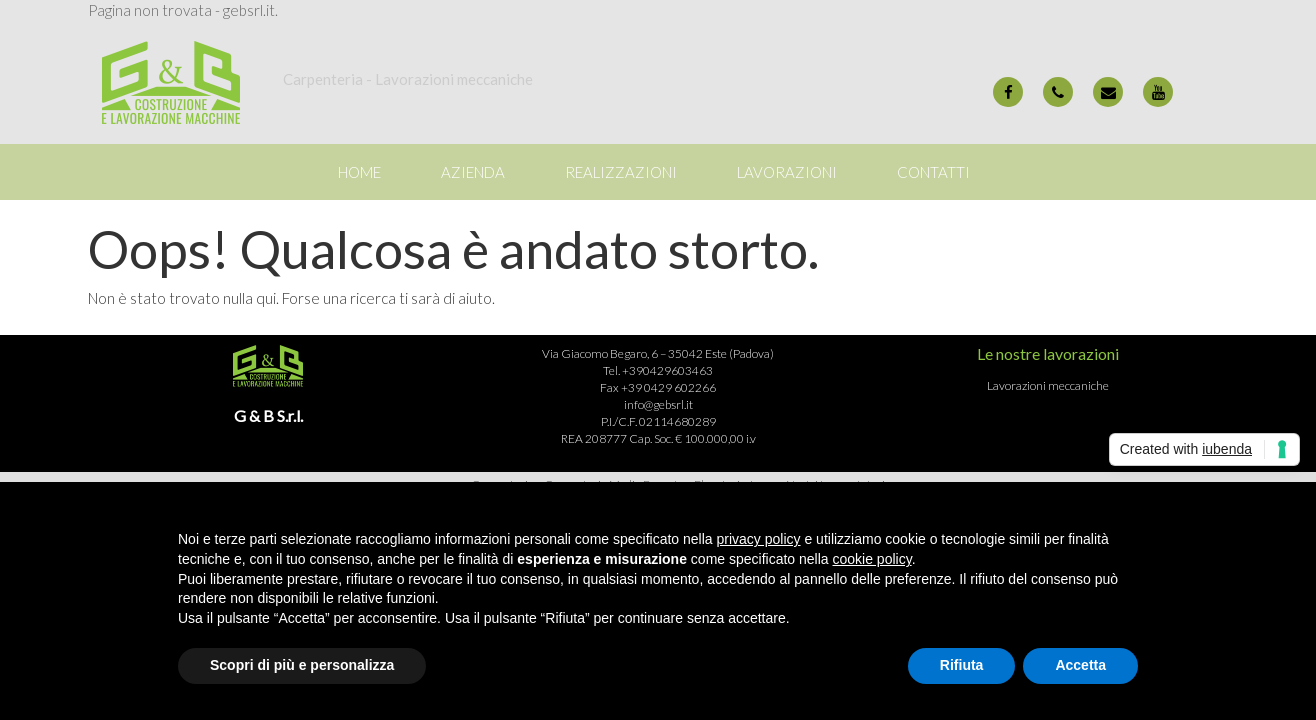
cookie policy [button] (872, 559)
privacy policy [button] (759, 539)
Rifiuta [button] (962, 665)
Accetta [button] (1080, 665)
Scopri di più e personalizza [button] (302, 665)
